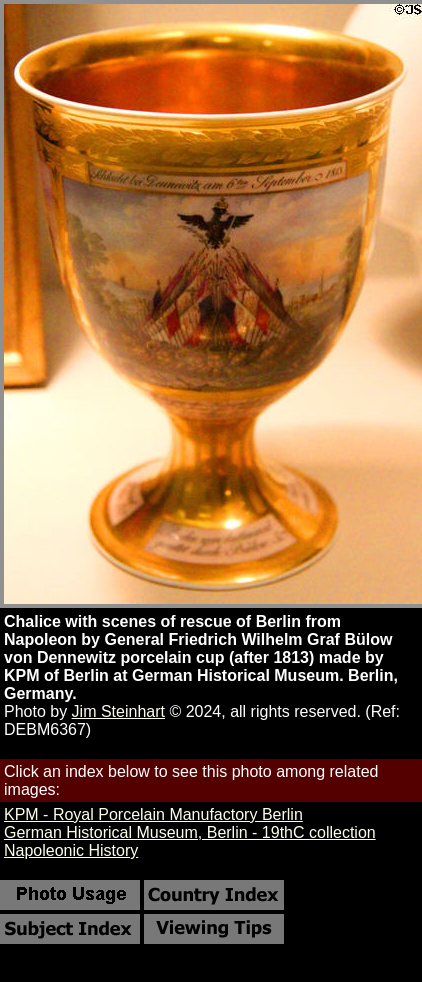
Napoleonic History (71, 850)
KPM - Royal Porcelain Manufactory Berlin (153, 814)
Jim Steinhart (118, 711)
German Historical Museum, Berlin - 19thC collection (190, 832)
